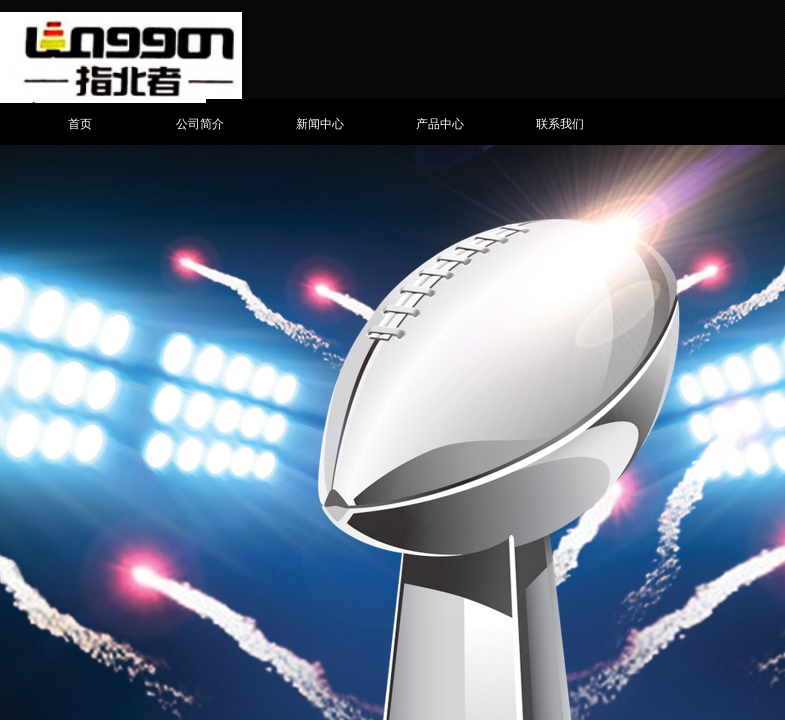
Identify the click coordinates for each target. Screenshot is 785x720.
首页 (80, 124)
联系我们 (560, 124)
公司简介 (200, 124)
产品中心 (440, 124)
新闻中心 (320, 124)
